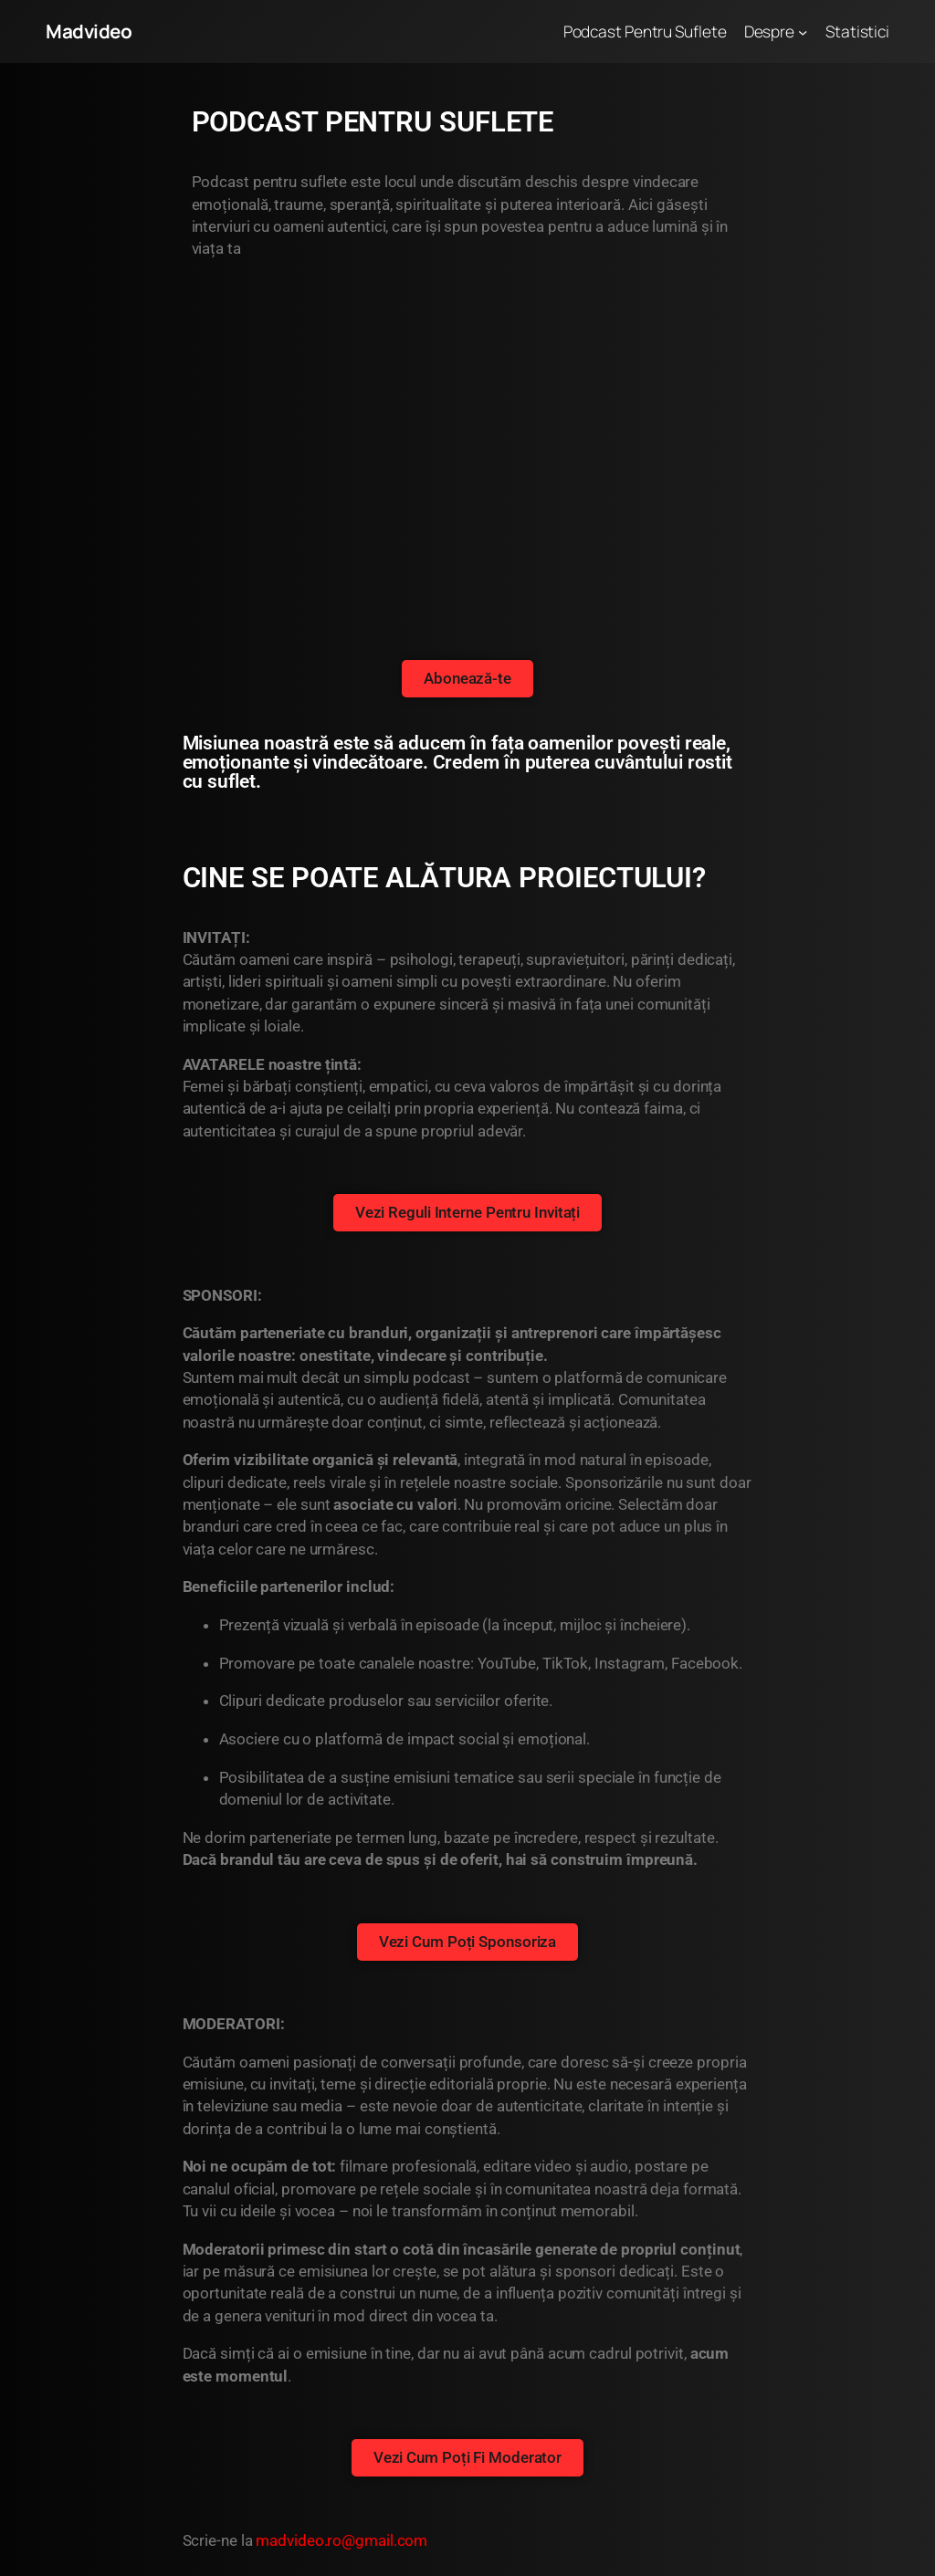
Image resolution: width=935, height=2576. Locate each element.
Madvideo (88, 31)
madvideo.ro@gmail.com (341, 2540)
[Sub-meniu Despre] (802, 31)
